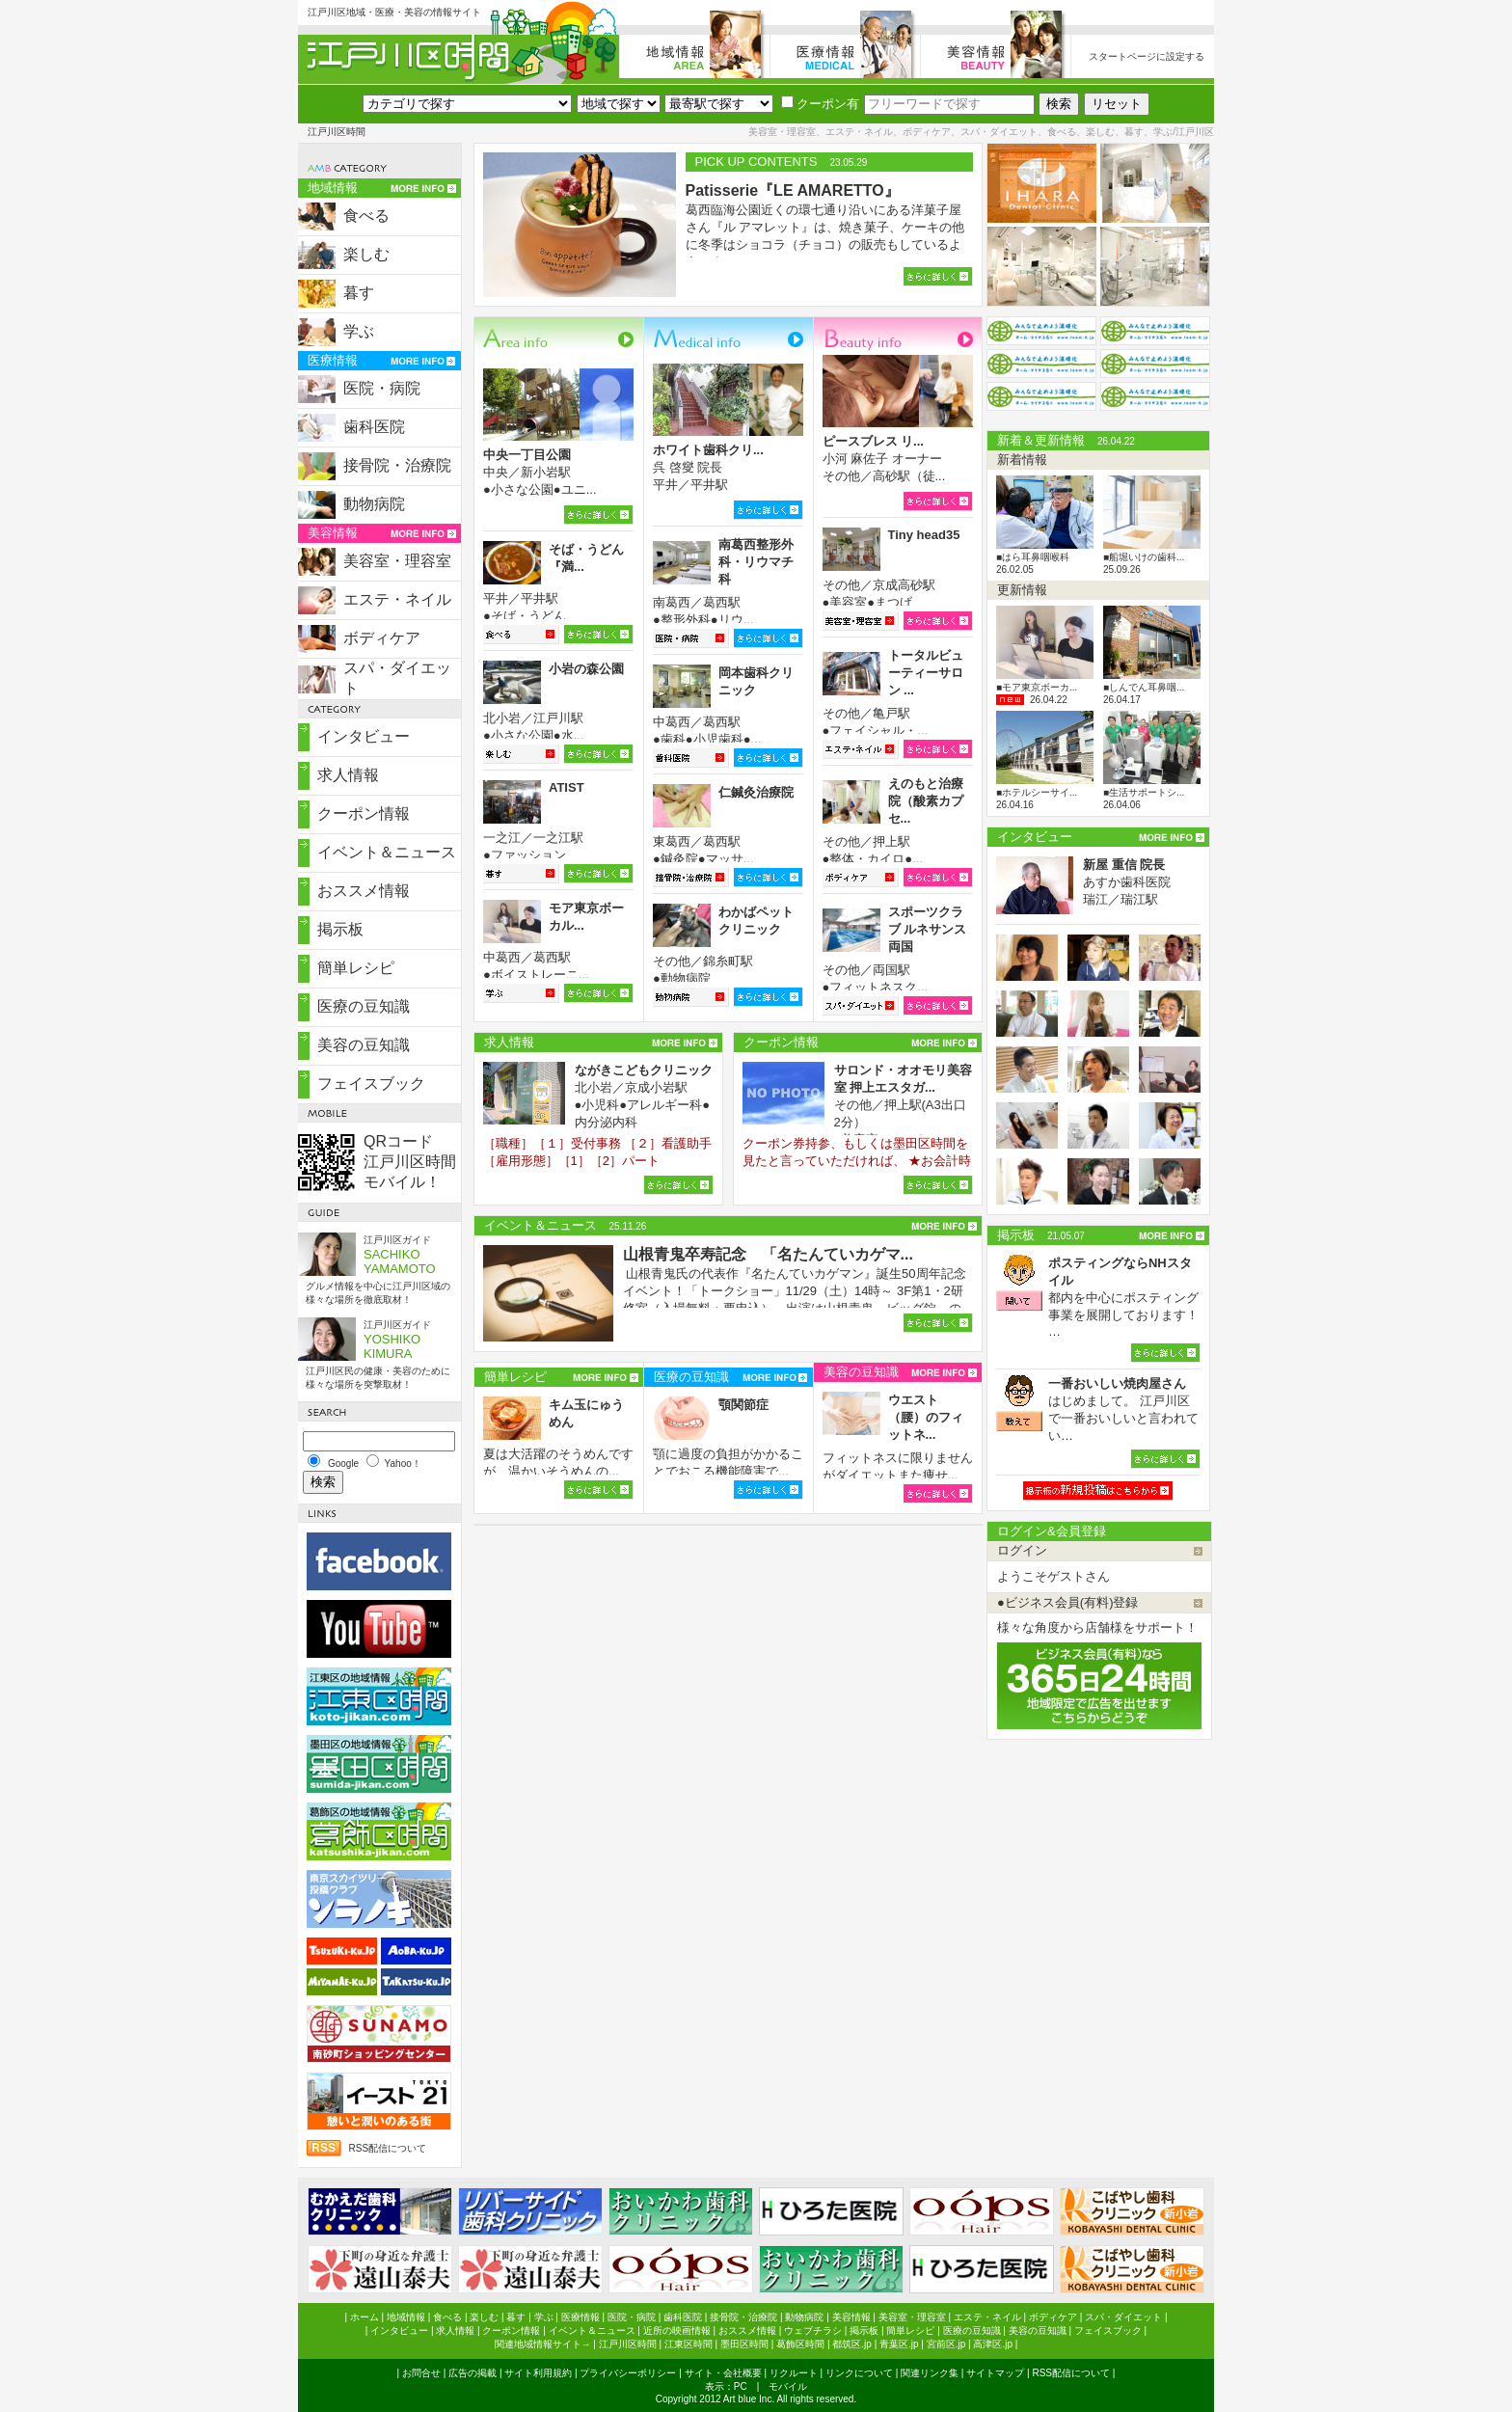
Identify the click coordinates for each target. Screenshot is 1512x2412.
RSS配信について (387, 2148)
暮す (358, 293)
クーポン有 (820, 103)
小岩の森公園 (586, 669)
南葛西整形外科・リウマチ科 (756, 561)
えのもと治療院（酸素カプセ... (925, 801)
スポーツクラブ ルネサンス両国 (927, 929)
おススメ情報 (363, 890)
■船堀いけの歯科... (1143, 557)
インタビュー (363, 736)
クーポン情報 (363, 813)
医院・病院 (381, 388)
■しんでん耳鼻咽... (1143, 687)
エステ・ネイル (397, 599)
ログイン (1022, 1550)
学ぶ (358, 331)
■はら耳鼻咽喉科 (1032, 557)
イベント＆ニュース (386, 852)
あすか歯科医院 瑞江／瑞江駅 (1127, 882)
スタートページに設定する (1146, 56)
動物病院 (374, 504)
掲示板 (340, 929)
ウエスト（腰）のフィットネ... (925, 1417)
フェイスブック (371, 1083)
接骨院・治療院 (397, 465)
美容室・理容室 (397, 561)
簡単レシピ (355, 968)
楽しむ (366, 254)
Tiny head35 (924, 535)
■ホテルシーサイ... (1036, 792)
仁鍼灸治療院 (756, 792)
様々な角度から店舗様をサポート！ (1097, 1627)
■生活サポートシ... (1143, 792)
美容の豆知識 (363, 1045)
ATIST (566, 787)
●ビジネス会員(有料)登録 (1068, 1602)
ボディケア (381, 638)
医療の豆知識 (363, 1006)
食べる (366, 215)
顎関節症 (743, 1404)
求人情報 (348, 775)
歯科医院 (374, 427)
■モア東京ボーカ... (1036, 687)
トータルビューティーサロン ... (925, 672)
